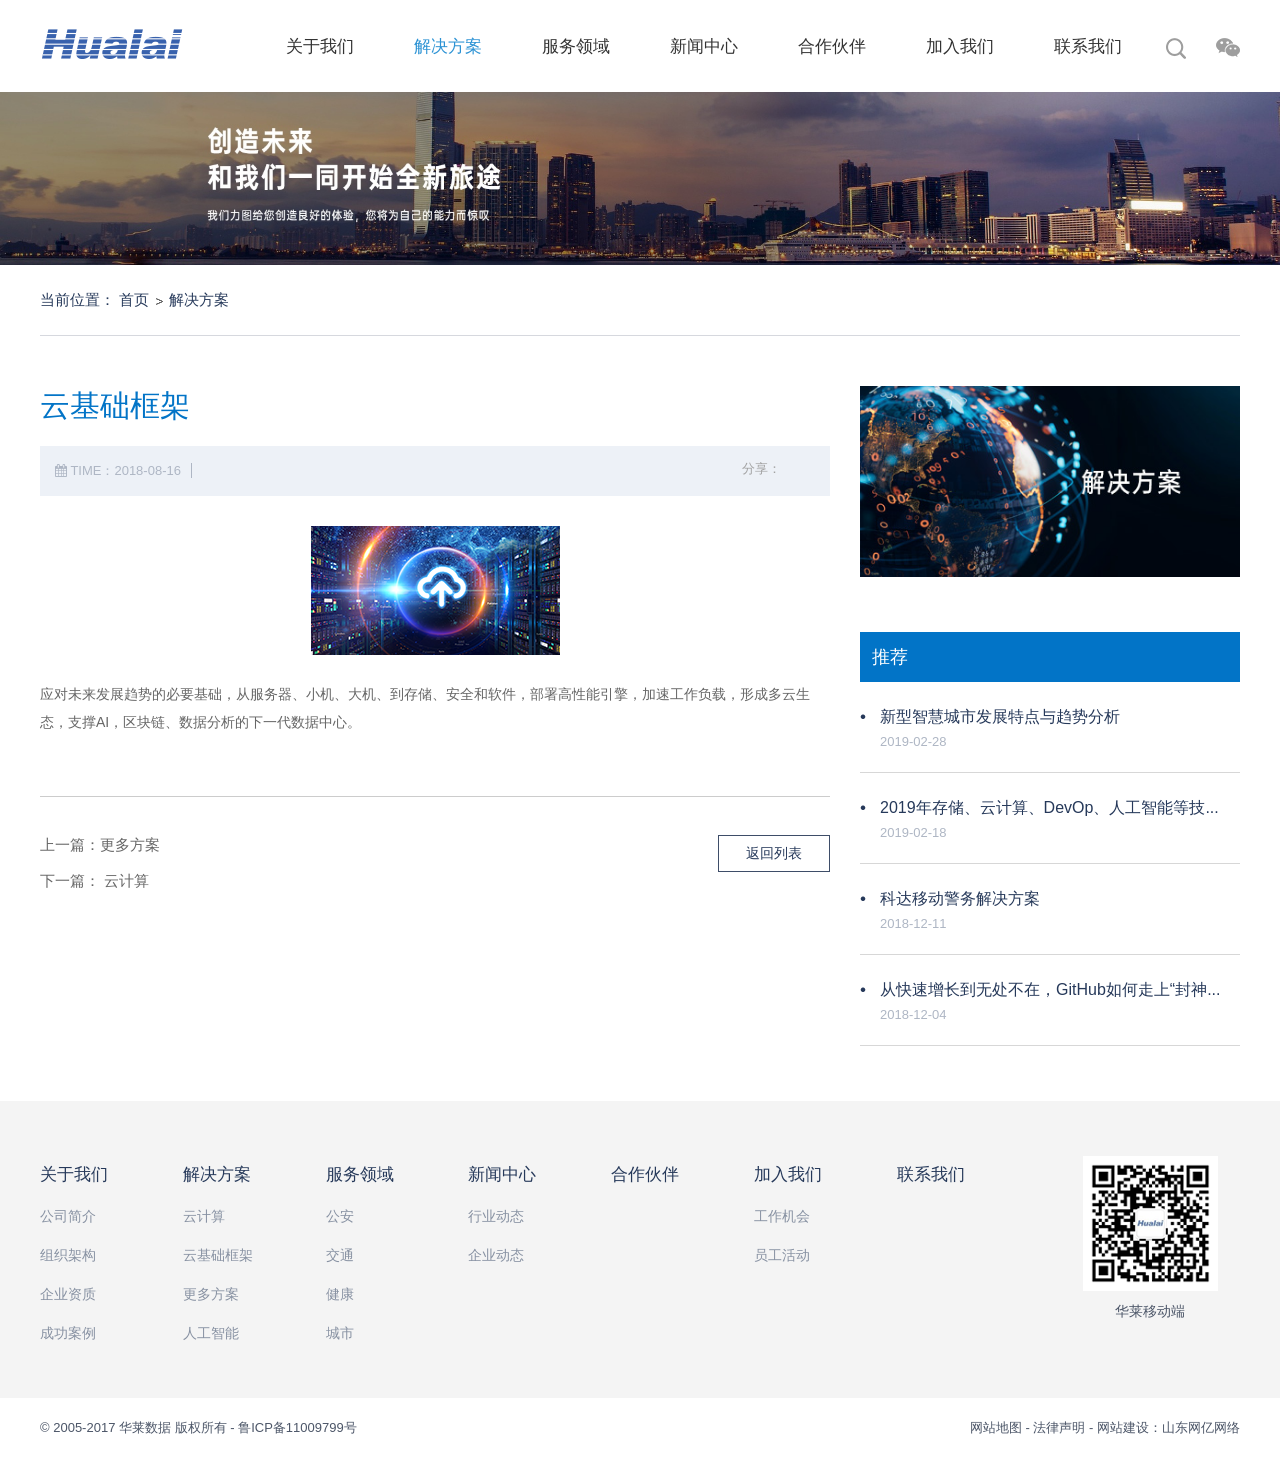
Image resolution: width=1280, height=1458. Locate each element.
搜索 (1176, 51)
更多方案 (130, 844)
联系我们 (1088, 46)
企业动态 (496, 1255)
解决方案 (448, 46)
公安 (340, 1216)
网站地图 (998, 1427)
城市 (340, 1333)
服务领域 (576, 46)
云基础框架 (218, 1255)
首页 (134, 299)
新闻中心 (704, 46)
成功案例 (68, 1333)
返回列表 (774, 853)
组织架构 (68, 1255)
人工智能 (211, 1333)
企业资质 (68, 1294)
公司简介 (68, 1216)
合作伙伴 (832, 46)
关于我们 (320, 46)
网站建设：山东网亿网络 (1168, 1427)
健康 (340, 1294)
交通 (340, 1255)
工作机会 (782, 1216)
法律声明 (1059, 1427)
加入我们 (960, 46)
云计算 (126, 880)
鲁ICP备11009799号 (297, 1427)
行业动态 (496, 1216)
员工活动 (782, 1255)
